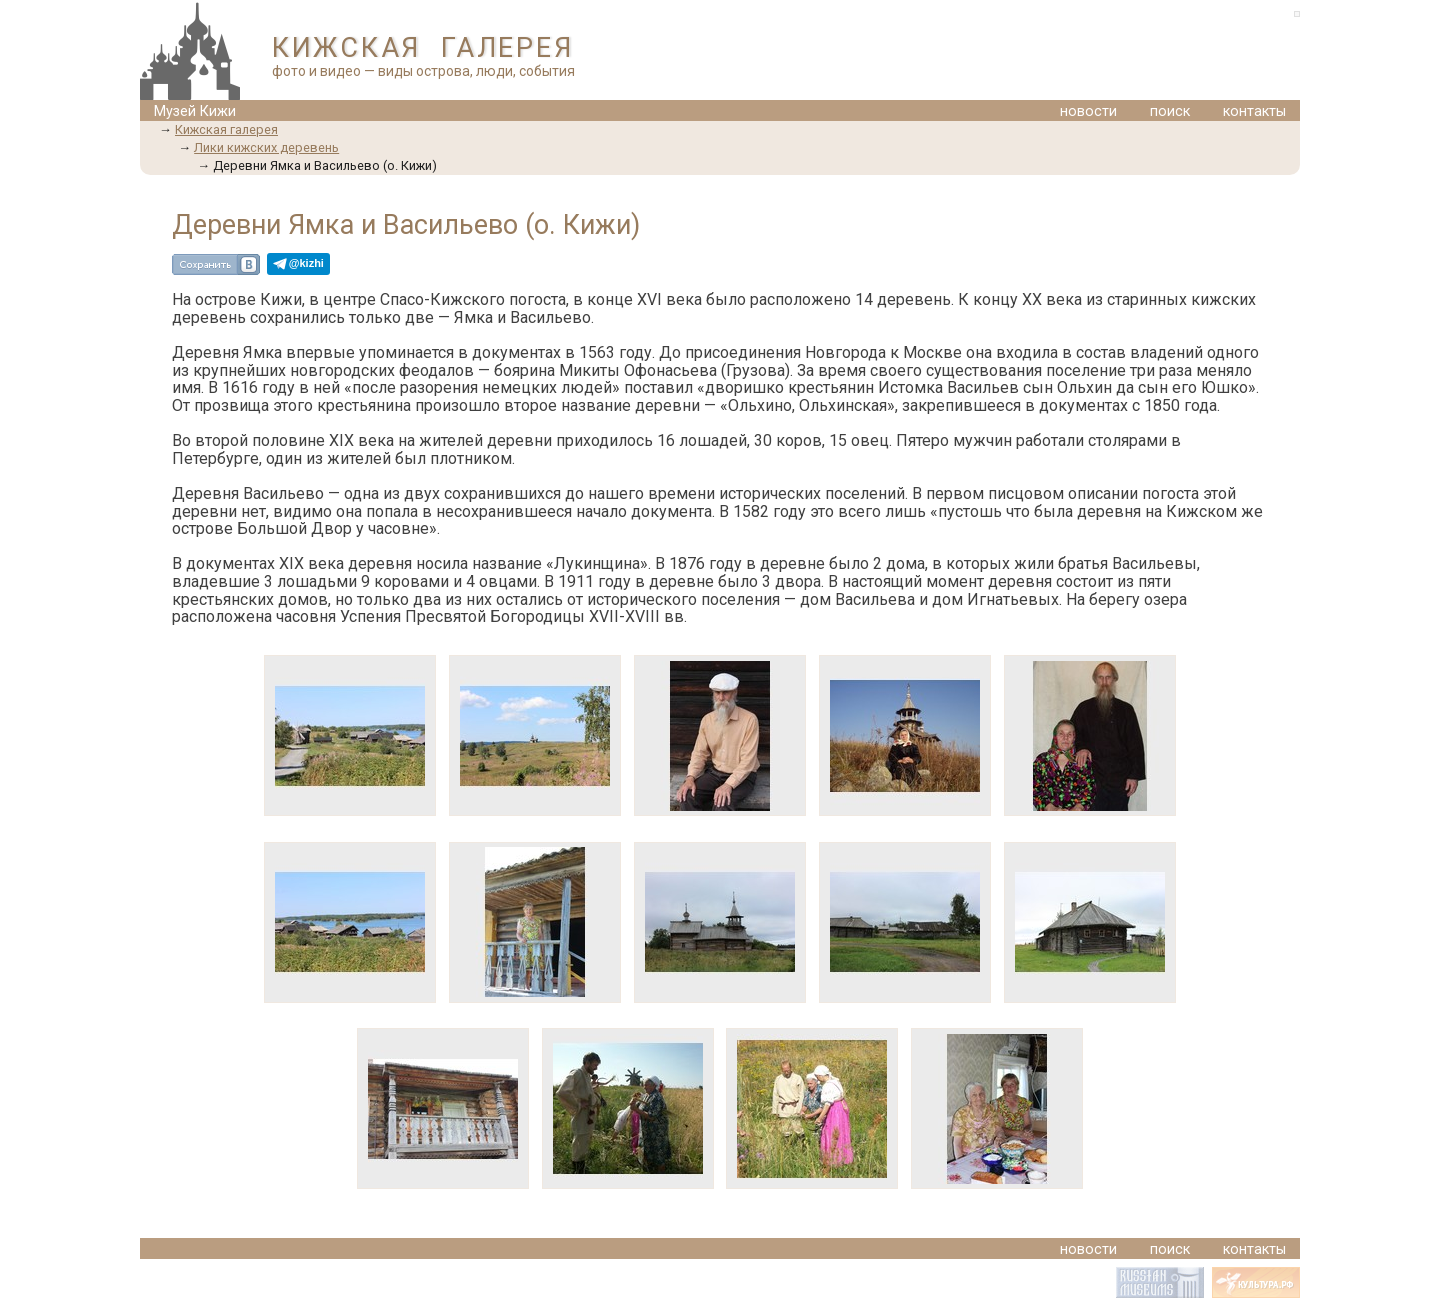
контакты (1254, 111)
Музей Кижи (195, 111)
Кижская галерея (226, 129)
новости (1088, 111)
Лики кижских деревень (266, 147)
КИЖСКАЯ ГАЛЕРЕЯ (422, 48)
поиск (1170, 111)
